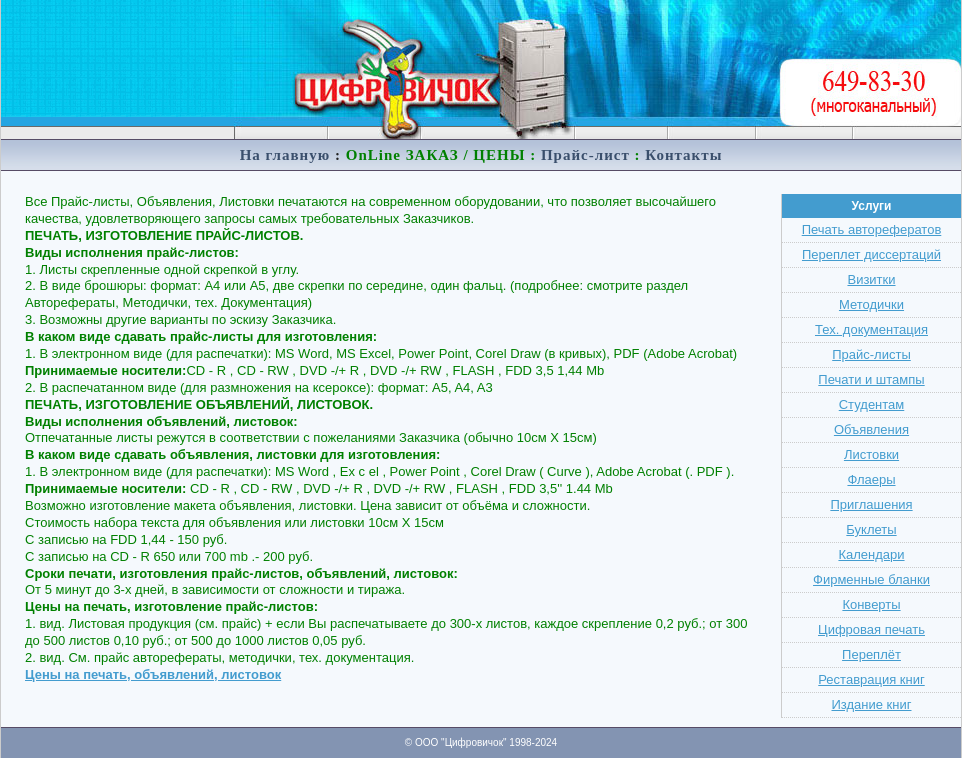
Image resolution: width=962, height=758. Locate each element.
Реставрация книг (871, 679)
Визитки (871, 279)
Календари (871, 554)
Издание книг (872, 704)
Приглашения (871, 504)
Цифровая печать (871, 629)
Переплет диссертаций (871, 254)
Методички (871, 304)
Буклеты (871, 529)
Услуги (872, 206)
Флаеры (871, 479)
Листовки (871, 454)
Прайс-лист (585, 155)
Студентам (872, 404)
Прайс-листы (871, 354)
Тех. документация (871, 329)
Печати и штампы (871, 379)
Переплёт (871, 654)
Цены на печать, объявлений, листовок (153, 674)
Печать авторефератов (872, 229)
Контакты (683, 155)
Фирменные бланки (871, 579)
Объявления (871, 429)
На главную (285, 155)
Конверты (871, 604)
